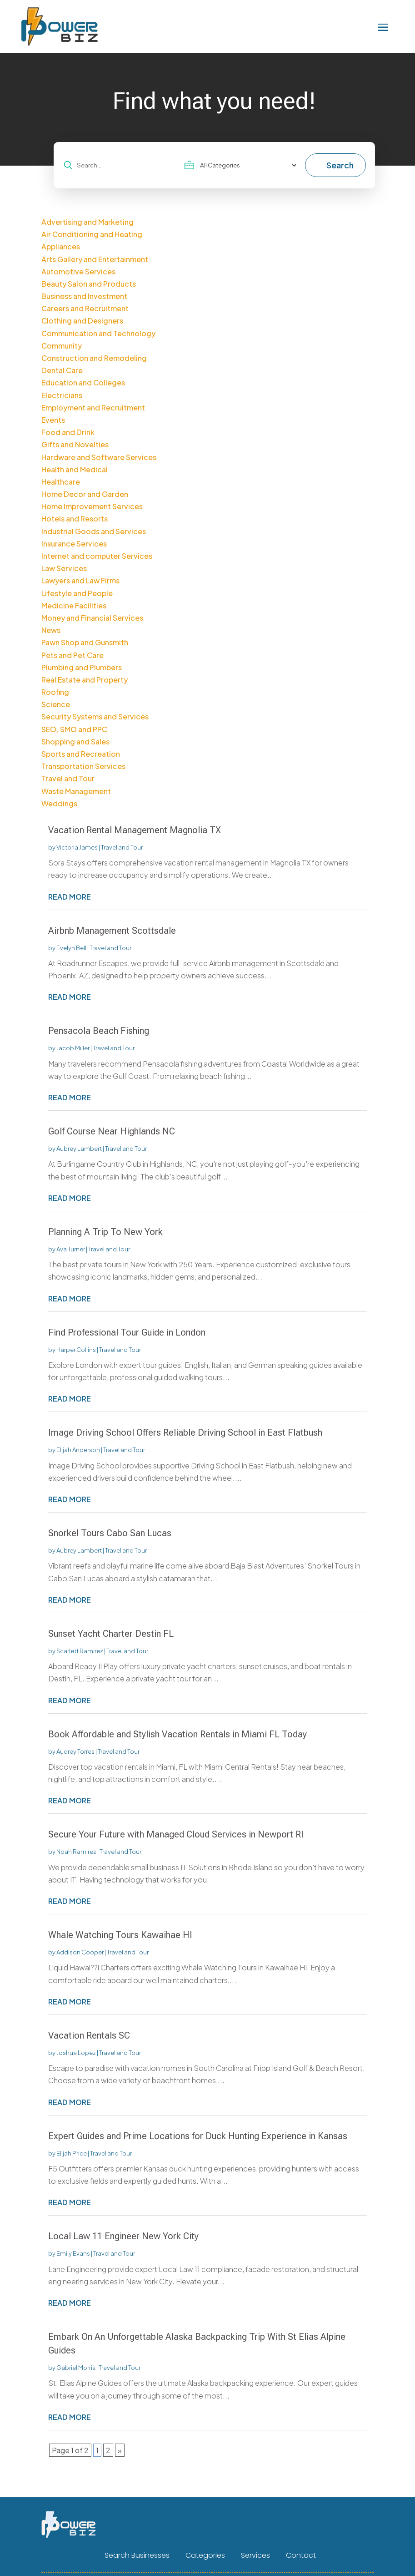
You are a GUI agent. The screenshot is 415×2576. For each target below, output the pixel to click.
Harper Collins (76, 1349)
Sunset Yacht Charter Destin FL (111, 1633)
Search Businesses (137, 2555)
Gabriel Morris (75, 2367)
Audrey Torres (75, 1751)
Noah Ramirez (76, 1851)
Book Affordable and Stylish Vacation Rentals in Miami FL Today (177, 1734)
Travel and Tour (122, 847)
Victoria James (77, 847)
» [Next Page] (120, 2450)
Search (340, 165)
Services (255, 2555)
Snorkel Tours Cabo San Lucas (109, 1533)
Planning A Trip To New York (105, 1231)
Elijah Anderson (78, 1449)
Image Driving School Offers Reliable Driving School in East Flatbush (185, 1432)
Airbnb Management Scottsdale (112, 930)
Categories (205, 2555)
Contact (301, 2555)
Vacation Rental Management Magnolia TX (134, 830)
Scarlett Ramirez (79, 1651)
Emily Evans (73, 2253)
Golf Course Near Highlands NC (111, 1131)
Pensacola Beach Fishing (98, 1030)
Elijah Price (71, 2153)
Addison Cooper (80, 1952)
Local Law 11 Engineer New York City (123, 2236)
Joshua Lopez (76, 2052)
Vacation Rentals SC (89, 2035)
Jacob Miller (73, 1048)
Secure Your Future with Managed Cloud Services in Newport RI (176, 1834)
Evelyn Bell (71, 947)
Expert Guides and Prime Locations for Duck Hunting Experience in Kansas (197, 2136)
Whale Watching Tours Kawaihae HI (120, 1934)
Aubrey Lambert (79, 1148)
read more (69, 896)
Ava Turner (70, 1249)
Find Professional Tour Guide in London (126, 1332)
